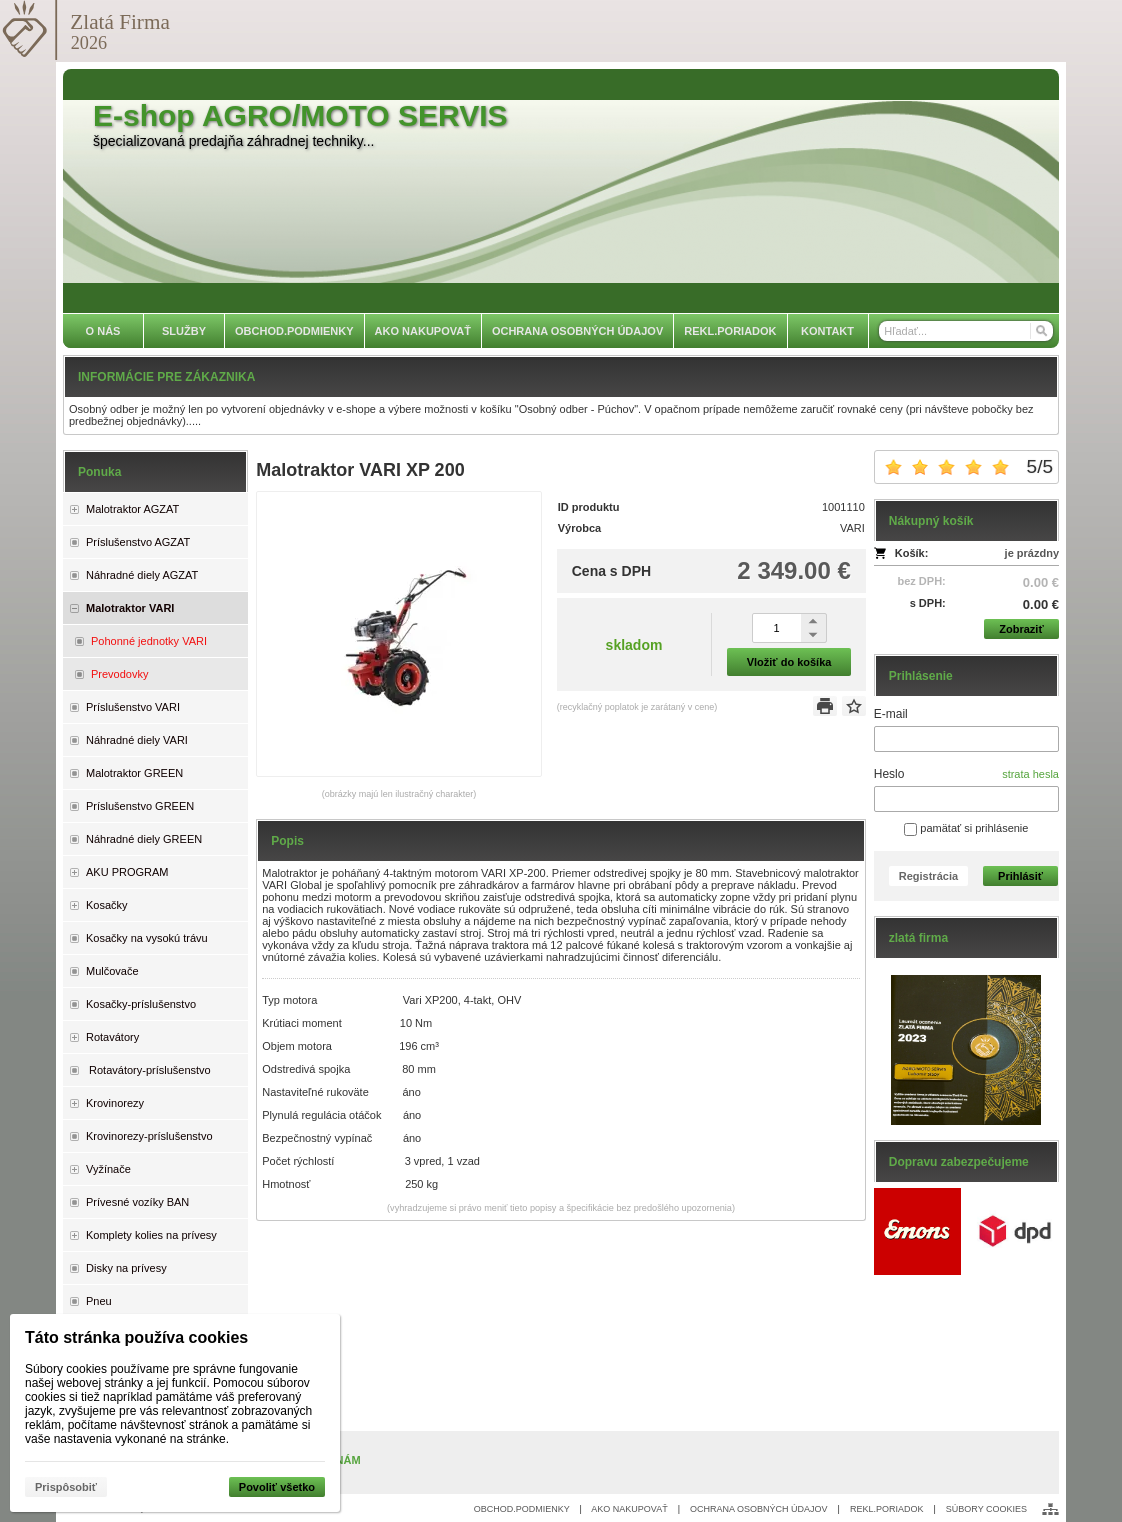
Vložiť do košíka (789, 662)
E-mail (891, 714)
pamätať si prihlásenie (966, 828)
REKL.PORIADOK (887, 1509)
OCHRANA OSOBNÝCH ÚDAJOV (759, 1509)
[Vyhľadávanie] (966, 331)
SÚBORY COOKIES (986, 1509)
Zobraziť (1021, 629)
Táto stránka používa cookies (136, 1337)
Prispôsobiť (66, 1487)
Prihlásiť (1020, 876)
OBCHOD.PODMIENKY (522, 1509)
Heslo (889, 774)
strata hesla (1030, 774)
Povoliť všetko (277, 1487)
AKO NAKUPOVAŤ (629, 1509)
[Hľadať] (1040, 331)
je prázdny (1032, 553)
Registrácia (928, 876)
